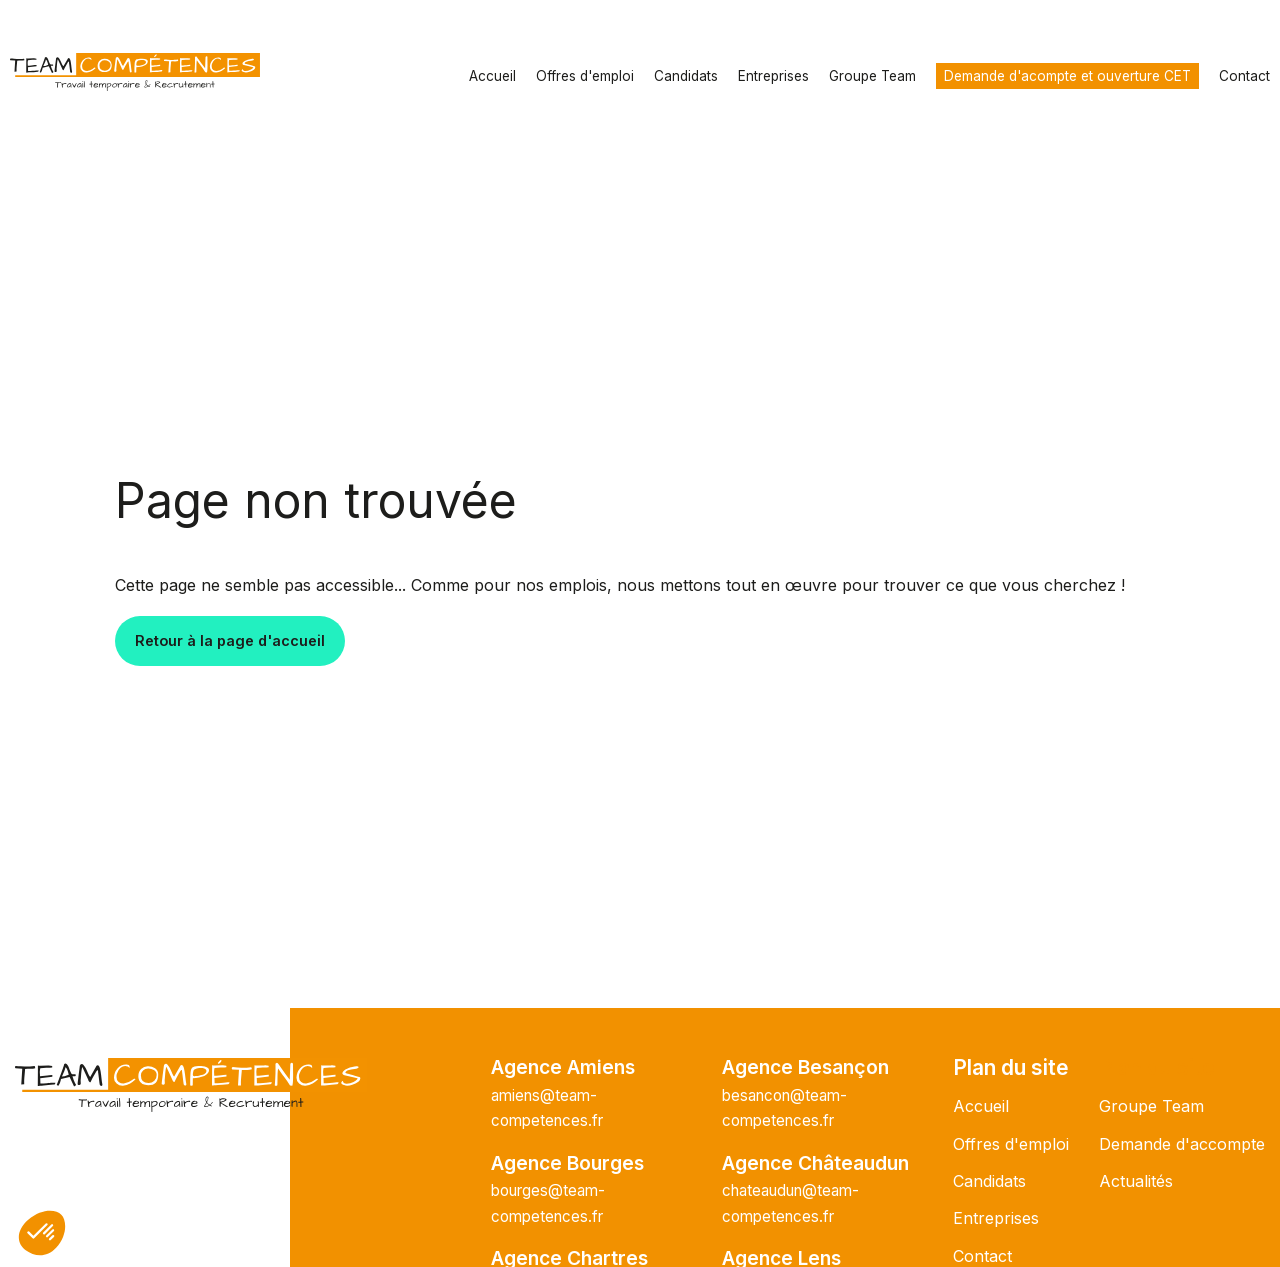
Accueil (492, 76)
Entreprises (773, 76)
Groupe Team (872, 76)
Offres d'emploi (585, 76)
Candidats (686, 76)
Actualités (1136, 1181)
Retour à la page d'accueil (230, 640)
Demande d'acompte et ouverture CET (1067, 76)
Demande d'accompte (1182, 1144)
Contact (1244, 76)
